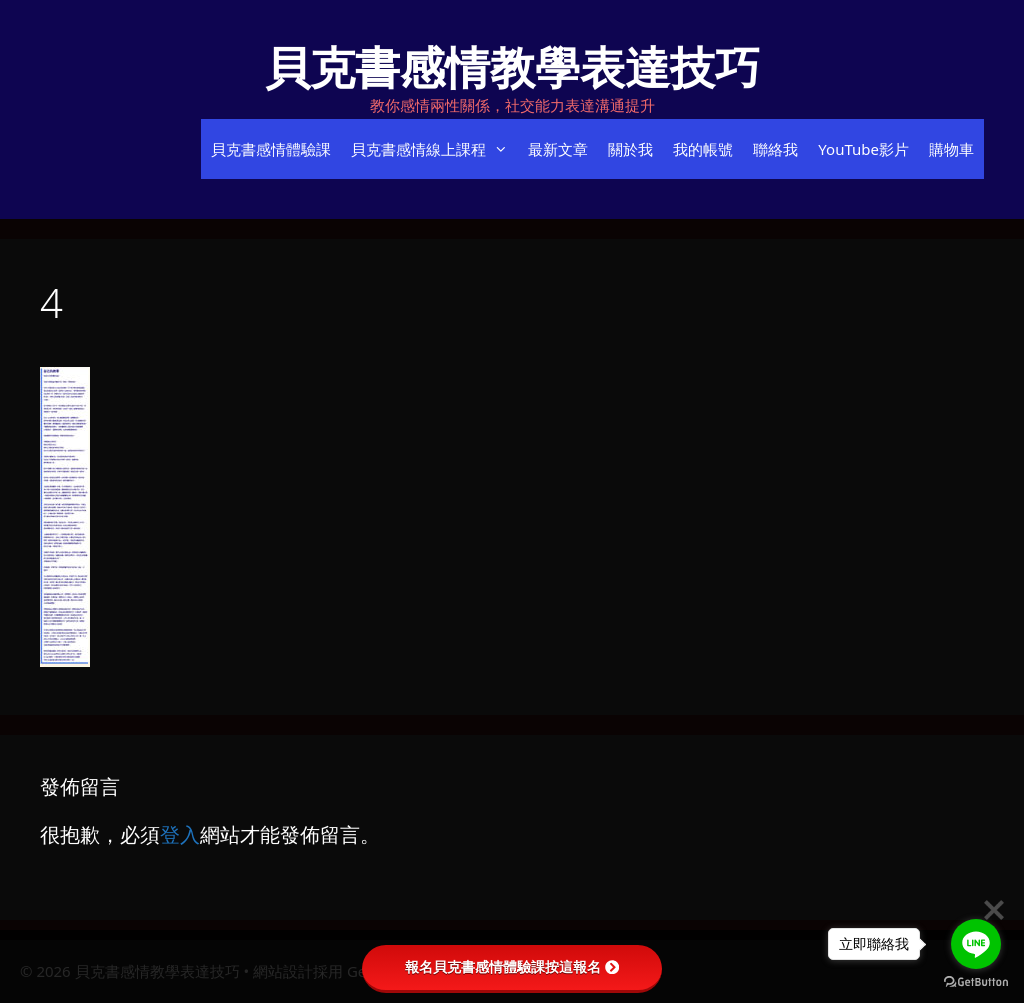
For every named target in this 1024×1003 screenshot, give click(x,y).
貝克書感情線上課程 (434, 149)
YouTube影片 (863, 149)
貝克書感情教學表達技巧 (512, 66)
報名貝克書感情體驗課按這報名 (512, 967)
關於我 (630, 149)
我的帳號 (703, 149)
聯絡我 (775, 149)
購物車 (951, 149)
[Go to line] (976, 944)
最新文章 (558, 149)
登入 (180, 834)
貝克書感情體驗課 (271, 149)
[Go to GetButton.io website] (976, 982)
